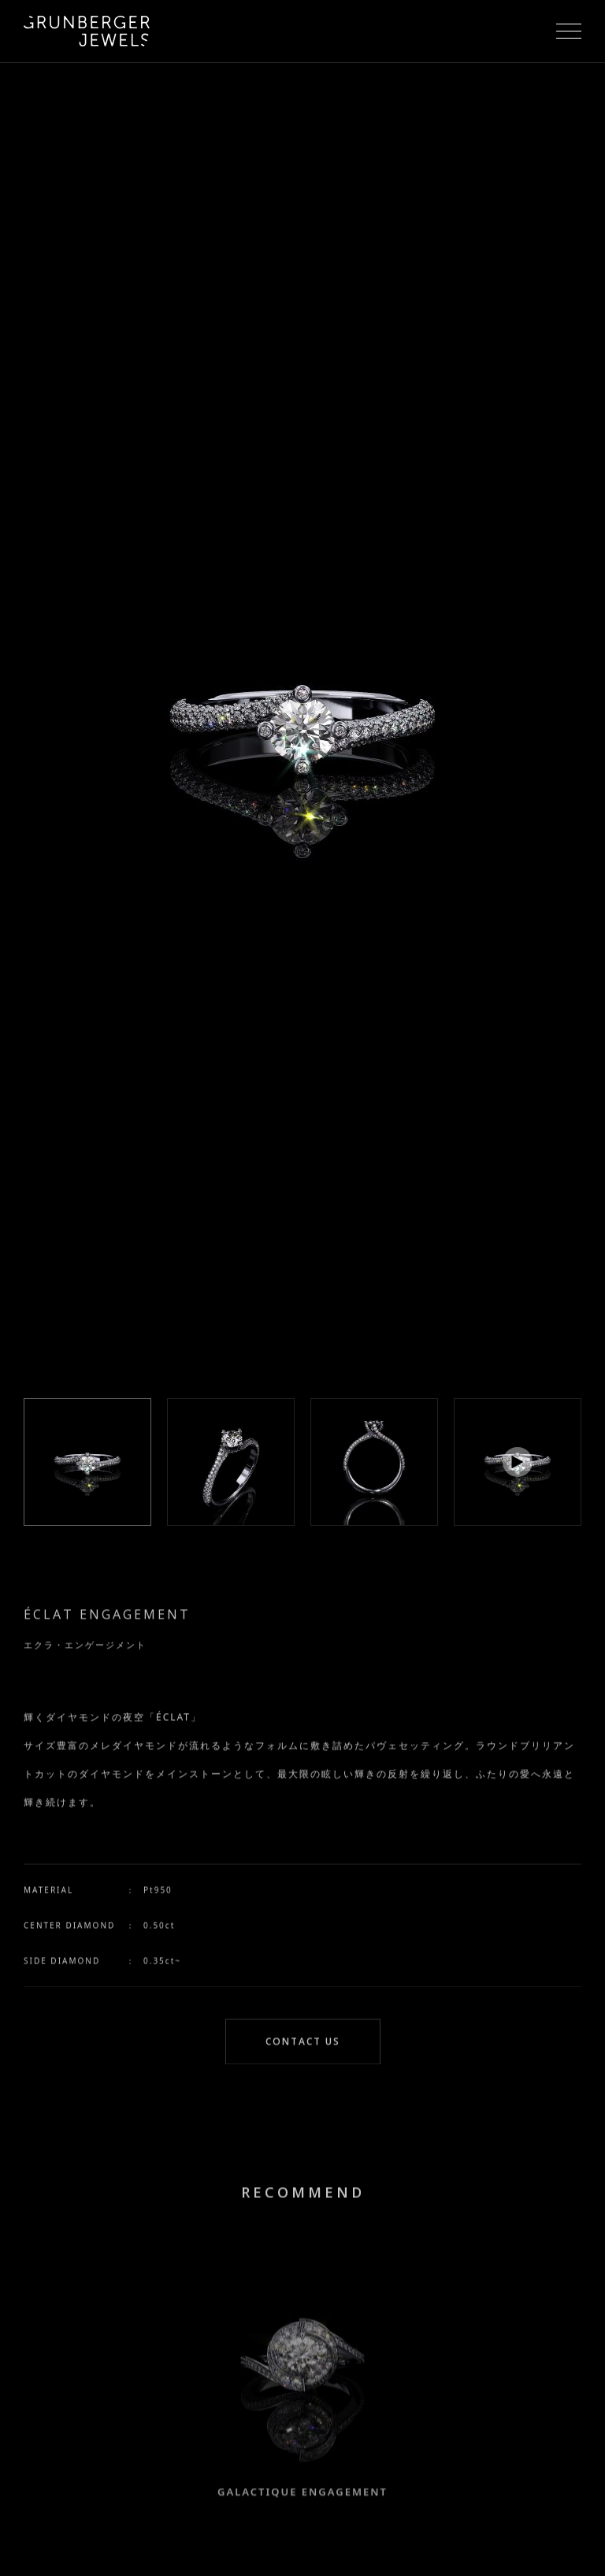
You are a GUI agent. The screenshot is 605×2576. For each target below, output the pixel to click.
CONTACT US (302, 2043)
